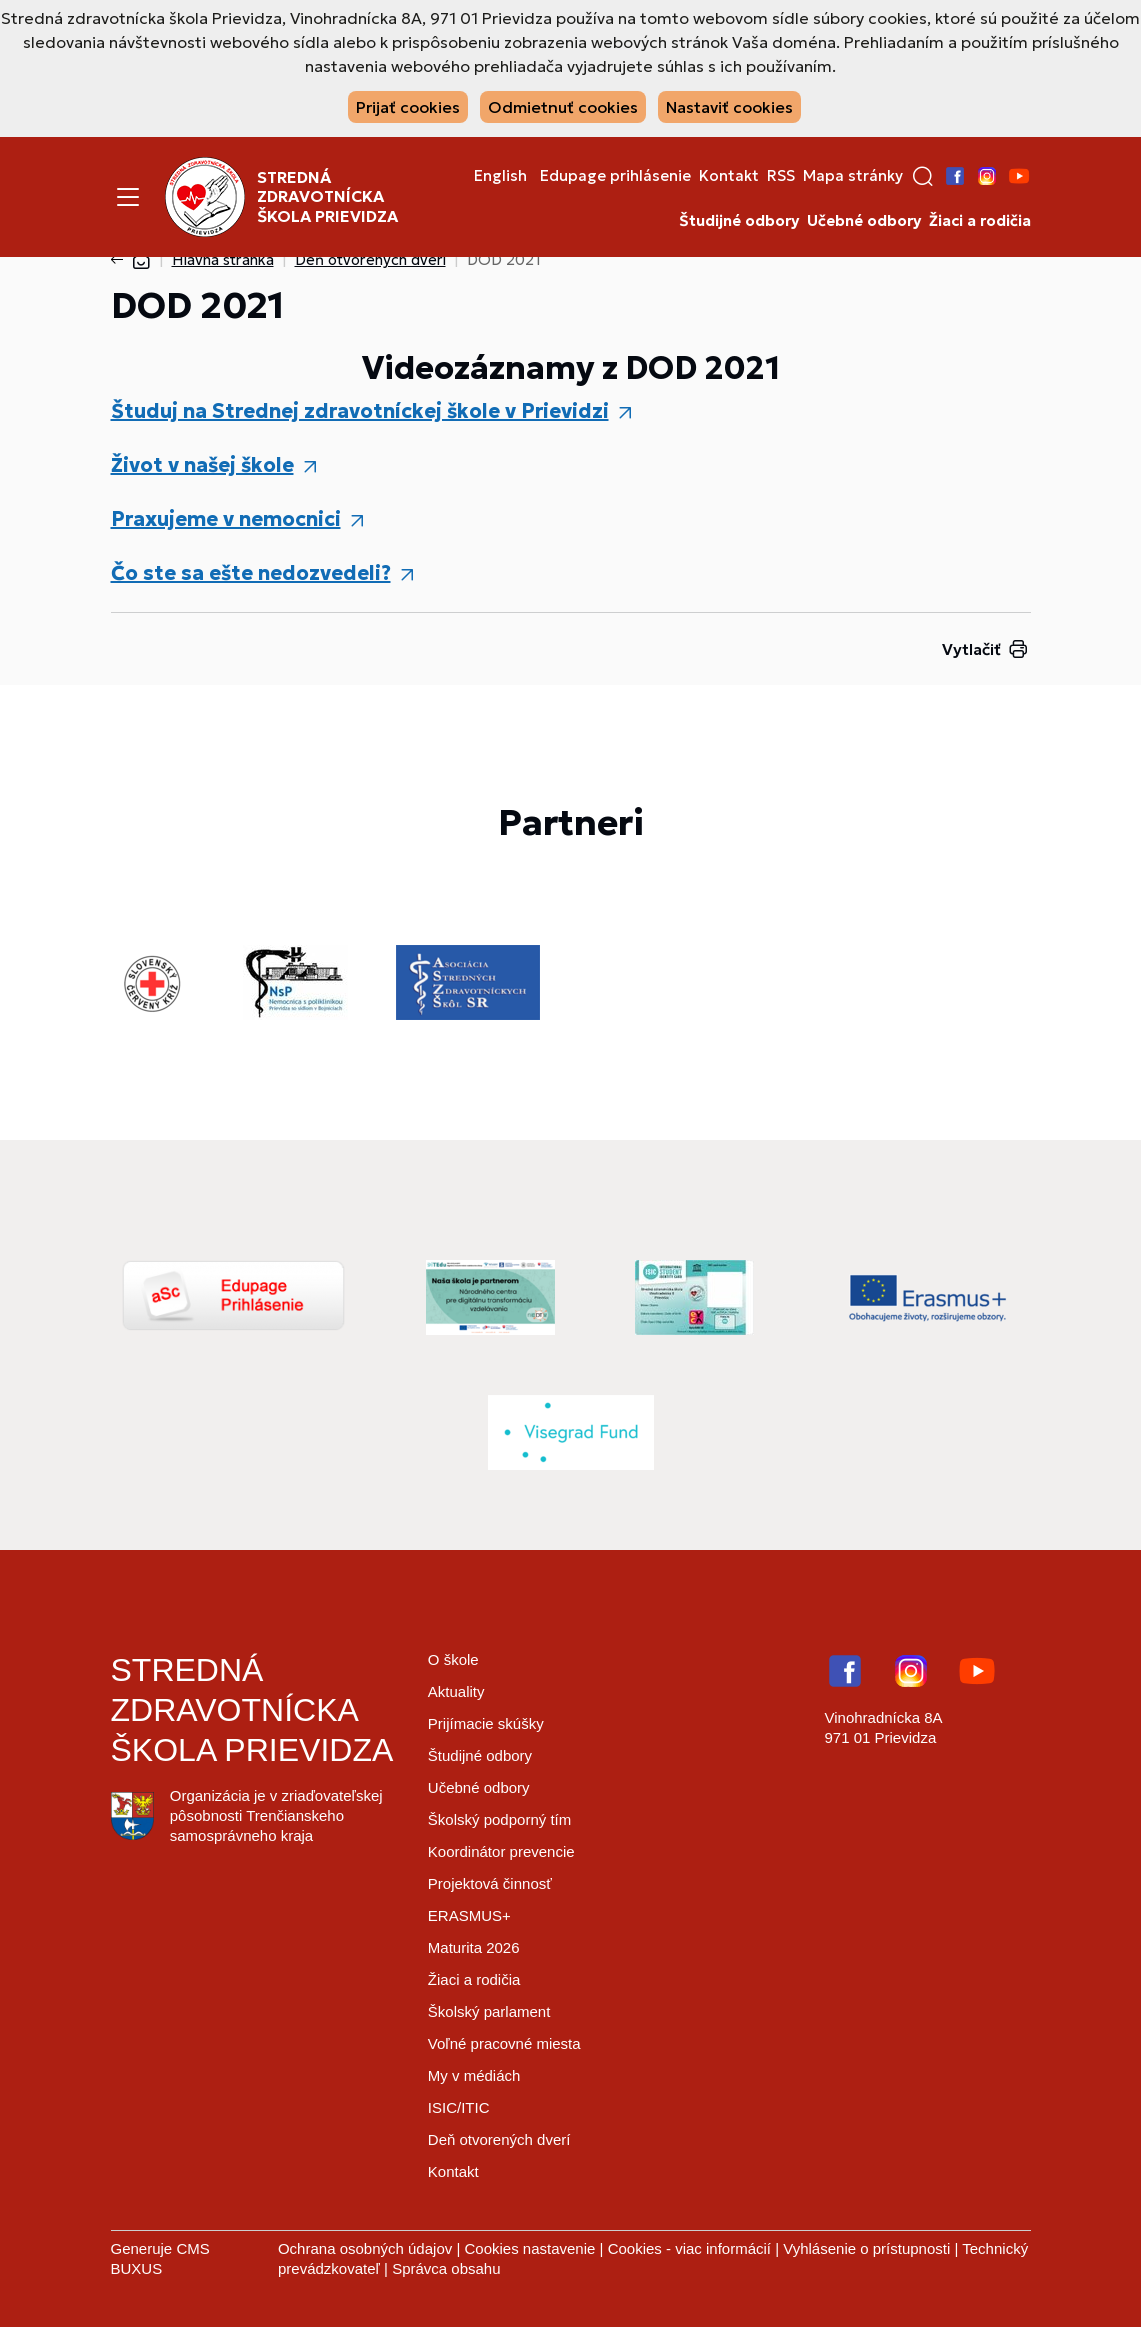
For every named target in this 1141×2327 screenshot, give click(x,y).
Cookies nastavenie (529, 2248)
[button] (923, 176)
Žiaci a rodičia (980, 221)
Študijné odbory (739, 221)
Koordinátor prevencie (501, 1851)
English (500, 176)
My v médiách (474, 2075)
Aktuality (456, 1691)
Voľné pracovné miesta (504, 2043)
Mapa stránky (853, 176)
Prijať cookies (408, 107)
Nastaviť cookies (729, 107)
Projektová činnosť (490, 1883)
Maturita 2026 (474, 1947)
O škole (453, 1659)
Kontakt (729, 176)
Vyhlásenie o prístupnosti (866, 2248)
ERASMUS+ (469, 1915)
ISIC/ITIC (459, 2107)
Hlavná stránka (223, 259)
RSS (781, 176)
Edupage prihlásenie (615, 176)
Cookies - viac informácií (689, 2248)
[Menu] (128, 197)
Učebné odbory (864, 221)
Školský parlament (489, 2011)
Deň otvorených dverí (370, 259)
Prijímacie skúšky (486, 1723)
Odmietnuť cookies (563, 107)
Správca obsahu (446, 2268)
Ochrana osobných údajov (365, 2248)
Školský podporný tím (499, 1819)
